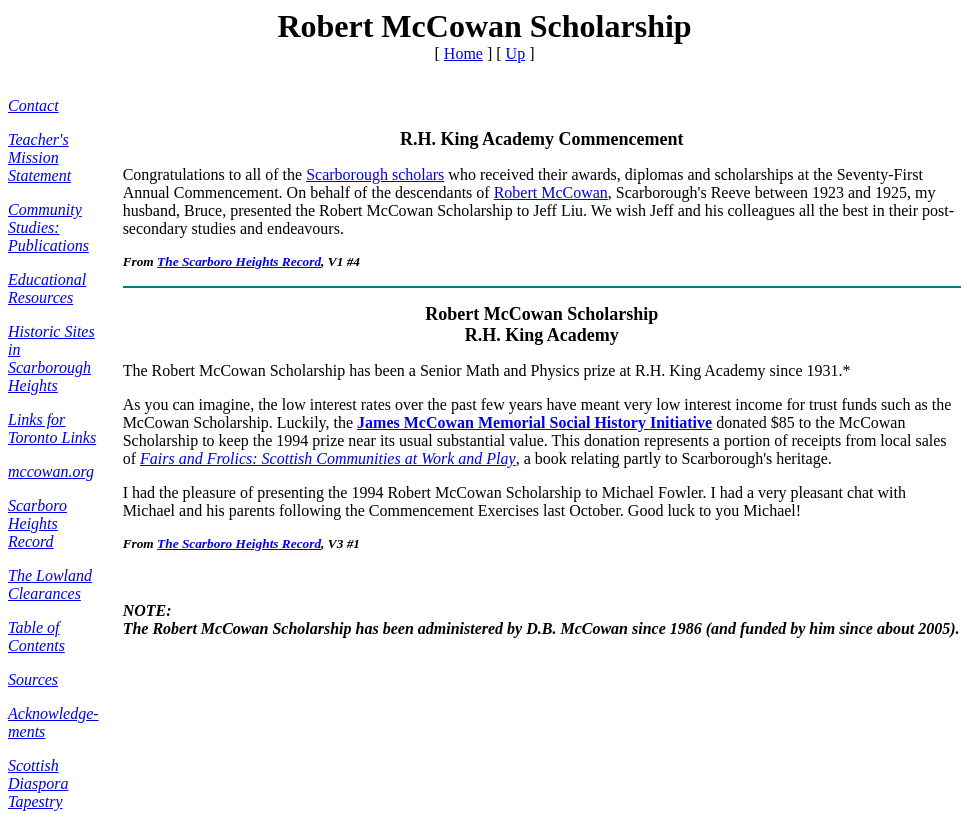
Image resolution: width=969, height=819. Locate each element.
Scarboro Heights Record (37, 523)
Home (463, 53)
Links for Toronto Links (52, 428)
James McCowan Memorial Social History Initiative (534, 422)
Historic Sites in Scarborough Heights (51, 358)
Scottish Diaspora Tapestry (38, 783)
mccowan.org (51, 471)
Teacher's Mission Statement (39, 157)
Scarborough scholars (375, 174)
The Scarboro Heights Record (239, 261)
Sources (33, 679)
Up (516, 53)
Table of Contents (36, 636)
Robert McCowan (551, 192)
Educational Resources (47, 288)
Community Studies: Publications (48, 227)
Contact (33, 105)
